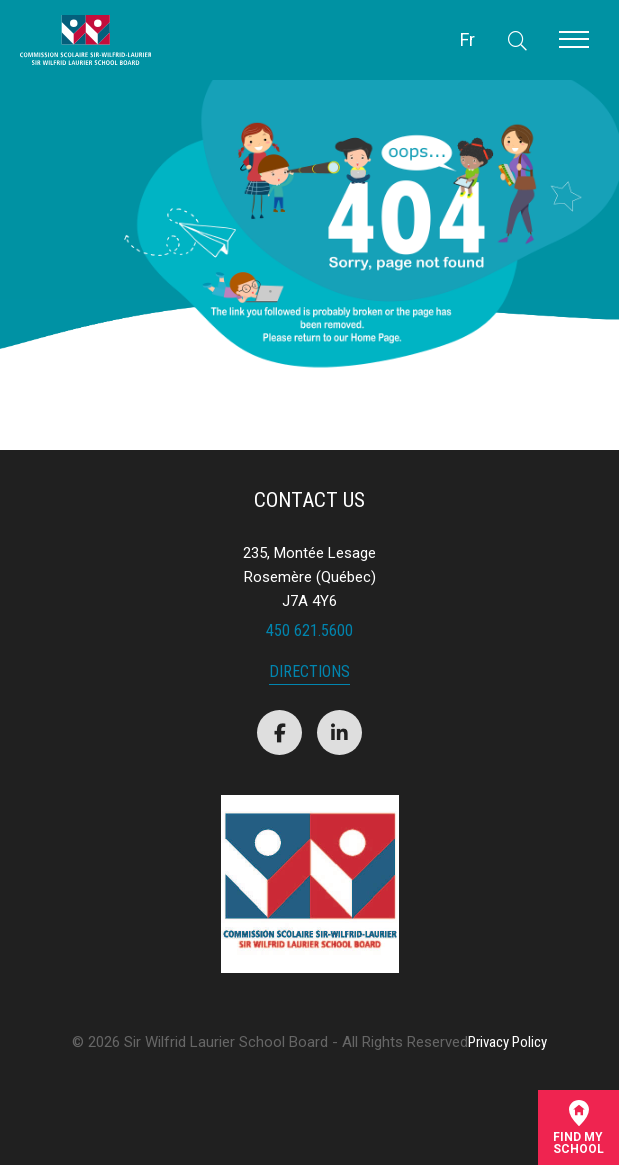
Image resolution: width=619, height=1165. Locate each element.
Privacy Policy (507, 1042)
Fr (467, 39)
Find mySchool (578, 1127)
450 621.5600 (309, 630)
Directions (309, 672)
